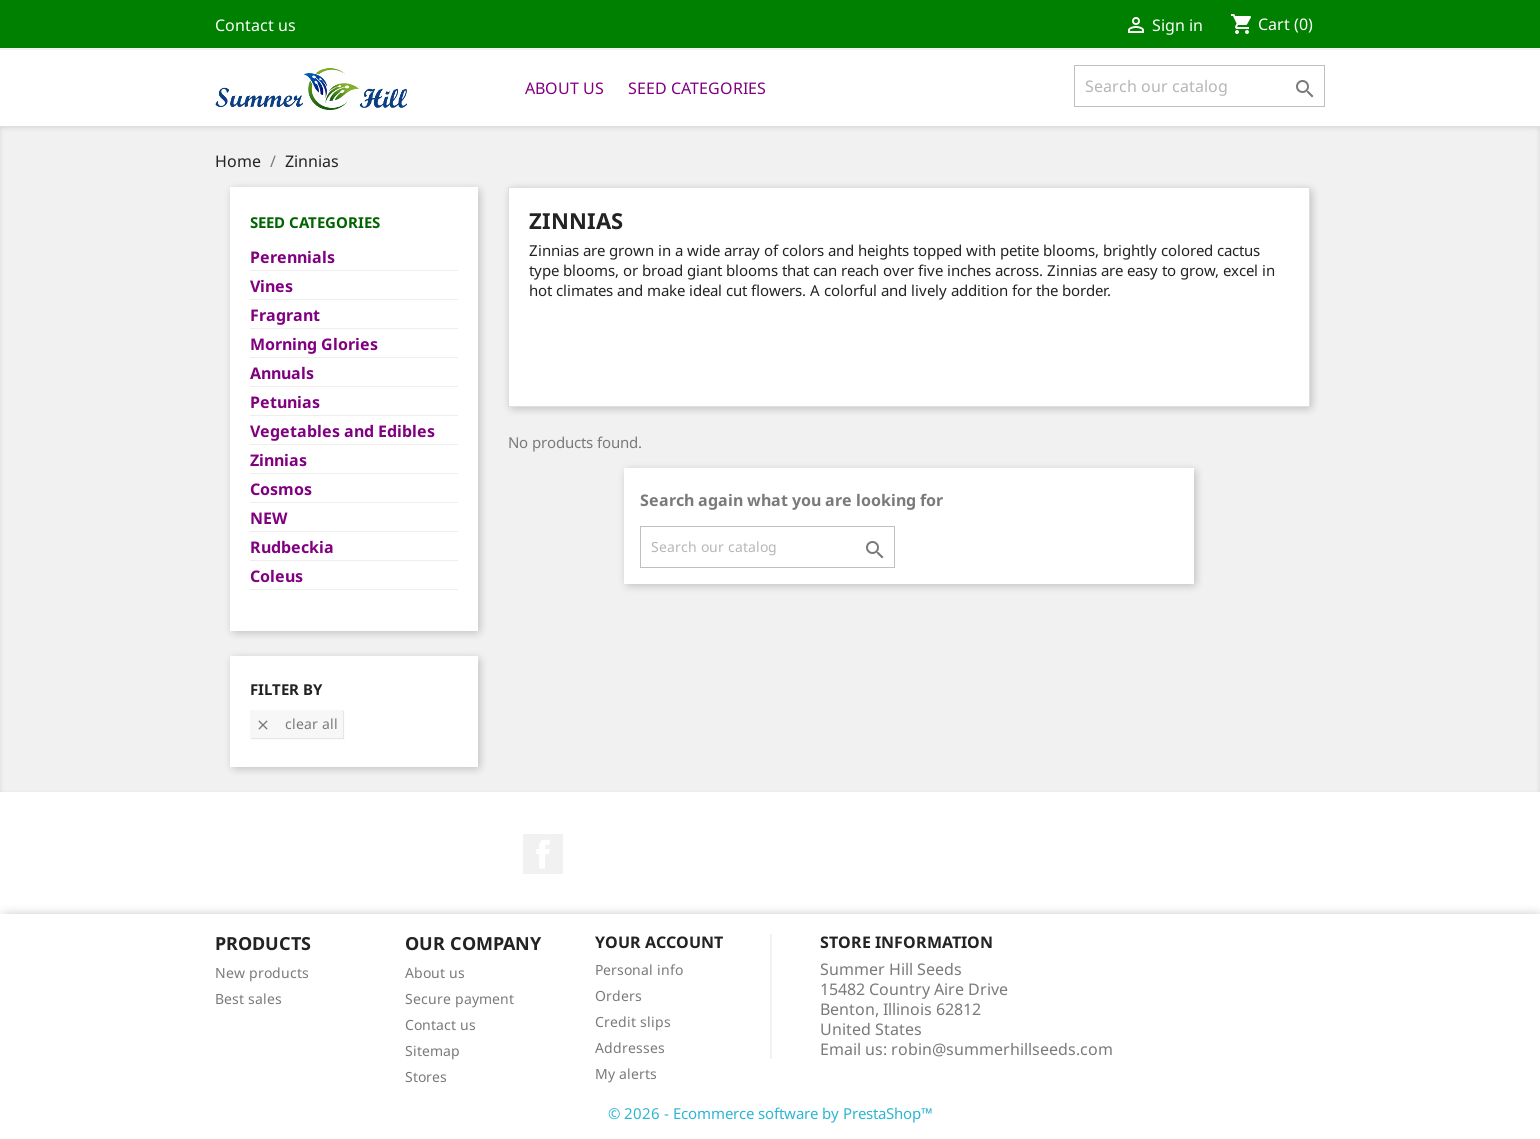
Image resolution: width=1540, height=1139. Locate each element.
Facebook (543, 854)
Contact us (255, 25)
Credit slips (633, 1021)
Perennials (292, 257)
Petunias (285, 402)
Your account (659, 942)
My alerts (626, 1073)
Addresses (630, 1047)
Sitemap (432, 1050)
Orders (618, 995)
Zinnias (278, 460)
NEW (268, 518)
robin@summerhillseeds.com (1002, 1049)
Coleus (276, 576)
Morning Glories (314, 344)
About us (564, 88)
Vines (271, 286)
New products (262, 972)
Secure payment (459, 998)
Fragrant (285, 315)
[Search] (1199, 86)
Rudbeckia (292, 547)
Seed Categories (697, 88)
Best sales (248, 998)
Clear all (296, 723)
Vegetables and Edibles (342, 431)
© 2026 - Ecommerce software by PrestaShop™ (770, 1113)
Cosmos (281, 489)
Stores (426, 1076)
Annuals (282, 373)
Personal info (639, 969)
